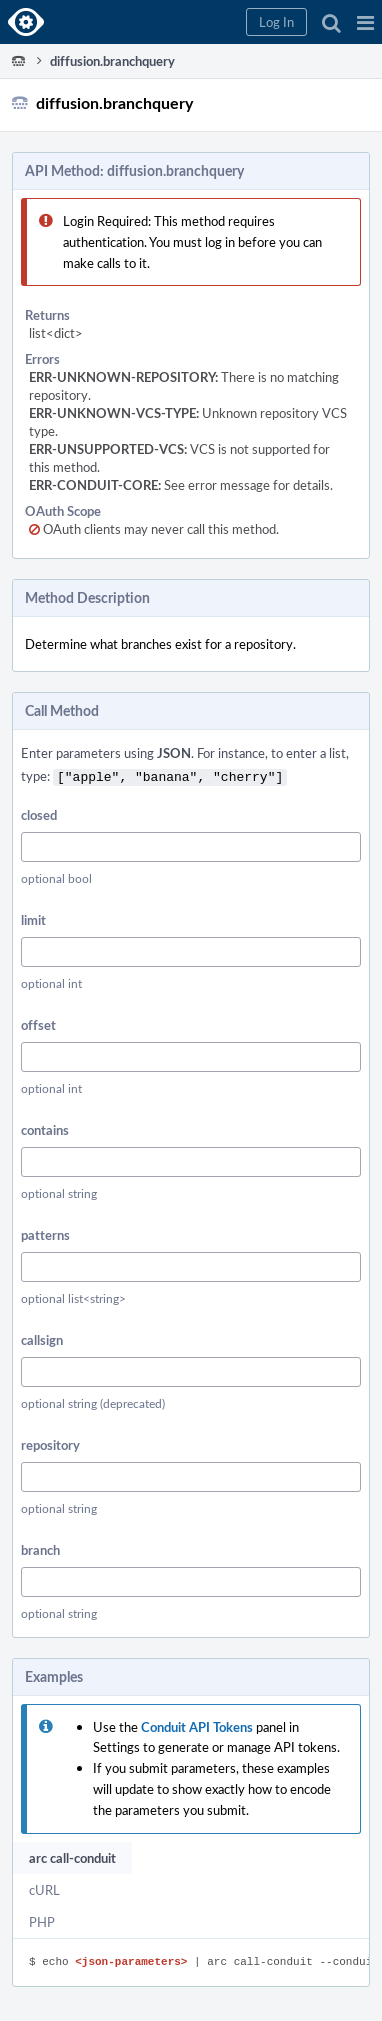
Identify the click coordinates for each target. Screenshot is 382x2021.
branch (40, 1548)
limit (33, 918)
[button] (365, 22)
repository (50, 1443)
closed (39, 813)
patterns (45, 1233)
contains (45, 1128)
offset (38, 1023)
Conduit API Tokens (197, 1725)
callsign (42, 1338)
